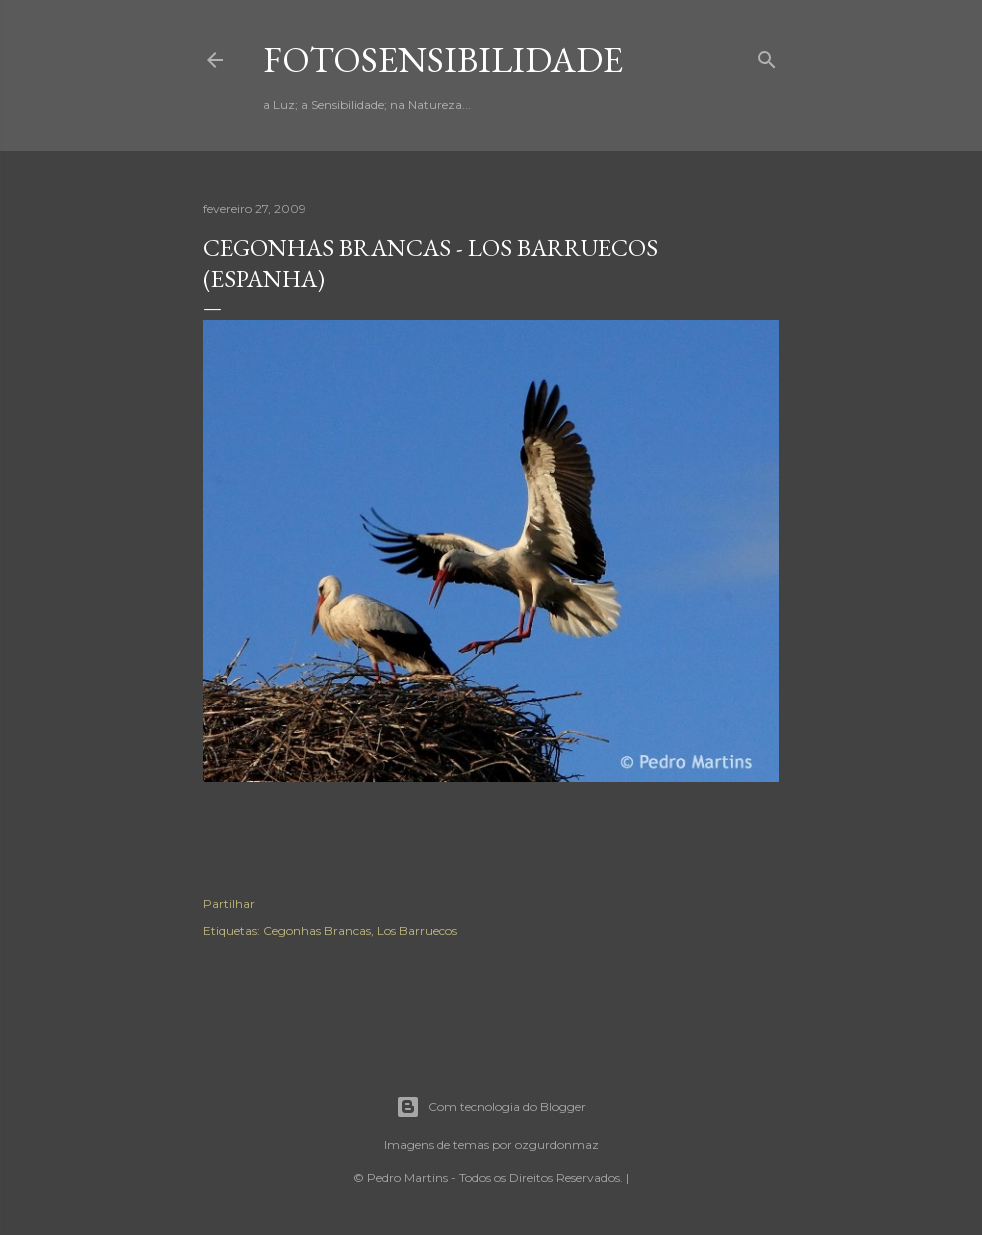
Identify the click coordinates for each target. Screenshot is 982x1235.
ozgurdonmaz (557, 1144)
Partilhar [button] (229, 903)
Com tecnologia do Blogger (491, 1107)
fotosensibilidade (443, 59)
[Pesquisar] (767, 55)
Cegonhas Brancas (317, 930)
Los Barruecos (417, 930)
